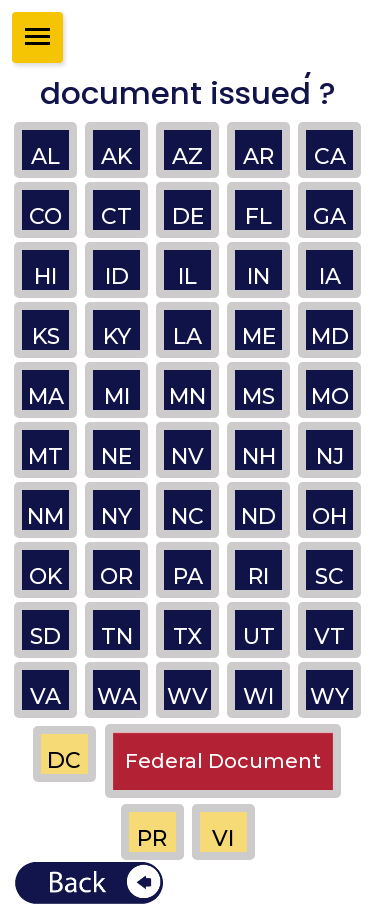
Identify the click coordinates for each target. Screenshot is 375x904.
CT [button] (116, 216)
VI (223, 838)
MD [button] (330, 336)
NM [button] (45, 516)
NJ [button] (330, 456)
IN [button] (258, 276)
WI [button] (258, 696)
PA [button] (188, 576)
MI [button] (117, 396)
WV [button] (187, 696)
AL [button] (45, 156)
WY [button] (329, 696)
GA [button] (329, 216)
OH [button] (329, 516)
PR (152, 838)
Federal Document (223, 761)
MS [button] (258, 396)
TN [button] (117, 636)
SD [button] (45, 636)
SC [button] (329, 576)
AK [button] (116, 156)
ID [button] (117, 276)
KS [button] (46, 336)
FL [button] (258, 216)
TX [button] (187, 636)
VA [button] (45, 696)
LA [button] (187, 336)
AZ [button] (187, 156)
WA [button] (117, 696)
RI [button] (258, 576)
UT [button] (259, 636)
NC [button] (187, 516)
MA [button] (46, 396)
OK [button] (45, 576)
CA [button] (330, 156)
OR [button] (116, 576)
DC (64, 760)
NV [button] (187, 456)
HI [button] (45, 276)
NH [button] (259, 456)
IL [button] (187, 276)
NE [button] (116, 456)
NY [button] (116, 516)
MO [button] (330, 396)
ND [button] (258, 516)
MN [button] (187, 396)
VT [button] (329, 636)
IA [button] (330, 276)
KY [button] (117, 336)
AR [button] (258, 156)
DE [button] (188, 216)
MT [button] (45, 456)
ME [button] (259, 336)
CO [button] (45, 216)
